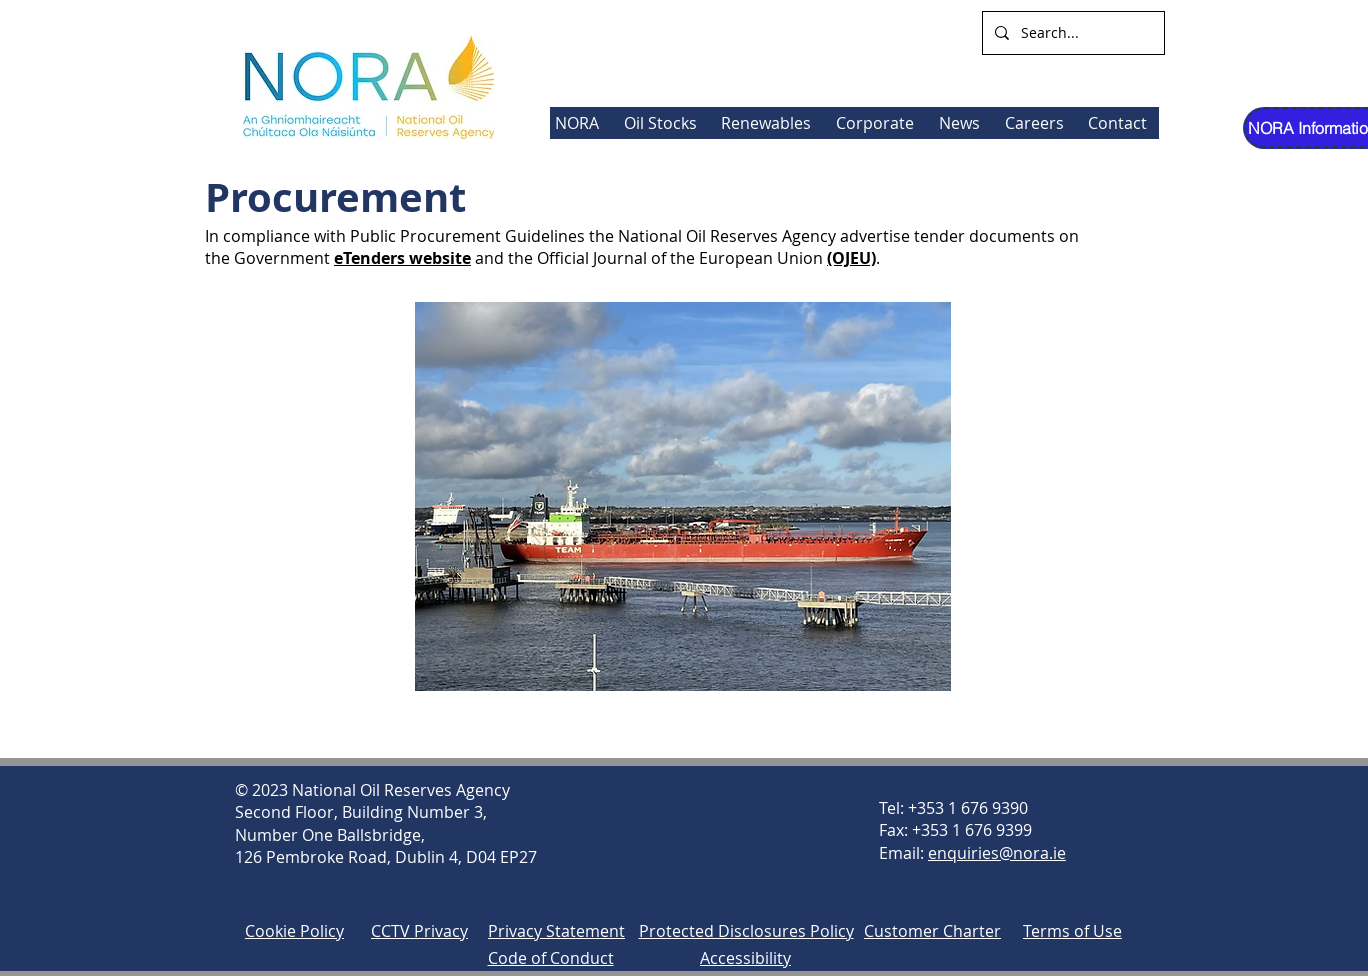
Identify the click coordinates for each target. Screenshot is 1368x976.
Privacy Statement (556, 931)
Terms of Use (1072, 931)
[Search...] (1071, 33)
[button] (769, 123)
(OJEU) (851, 258)
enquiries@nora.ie (997, 853)
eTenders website (402, 258)
